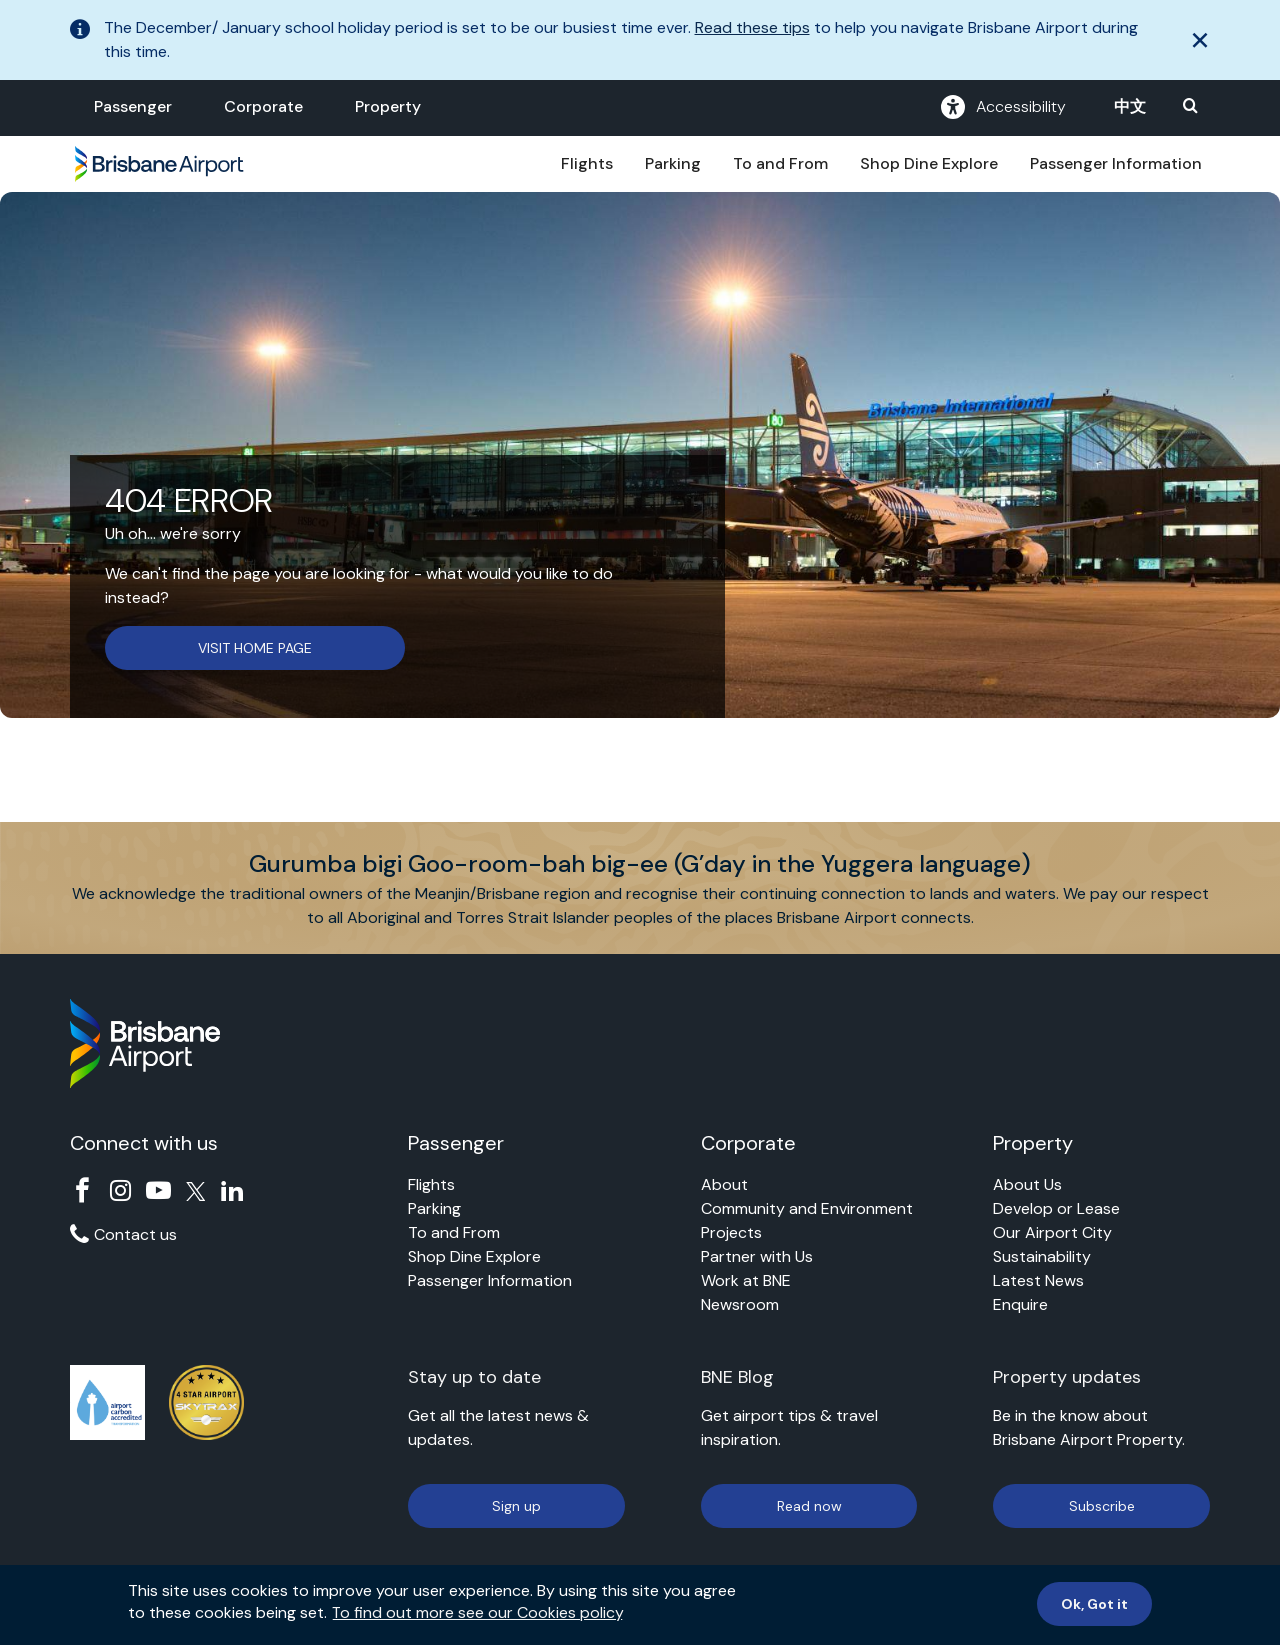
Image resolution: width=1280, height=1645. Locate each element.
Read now (809, 1506)
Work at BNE (746, 1280)
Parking (673, 163)
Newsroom (740, 1304)
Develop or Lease (1056, 1208)
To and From (780, 163)
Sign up (516, 1506)
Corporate (263, 106)
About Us (1027, 1184)
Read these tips (752, 27)
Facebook (82, 1190)
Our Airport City (1052, 1232)
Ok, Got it (1094, 1611)
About (724, 1184)
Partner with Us (757, 1256)
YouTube (158, 1190)
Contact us (135, 1234)
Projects (731, 1232)
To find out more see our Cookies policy (477, 1620)
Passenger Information (1116, 163)
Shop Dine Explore (929, 163)
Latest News (1038, 1280)
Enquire (1020, 1304)
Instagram (120, 1190)
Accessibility (1003, 107)
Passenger (133, 106)
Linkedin (232, 1190)
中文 (1130, 106)
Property (388, 106)
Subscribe (1102, 1506)
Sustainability (1042, 1256)
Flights (587, 163)
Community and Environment (807, 1208)
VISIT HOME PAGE (255, 648)
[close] (1200, 40)
